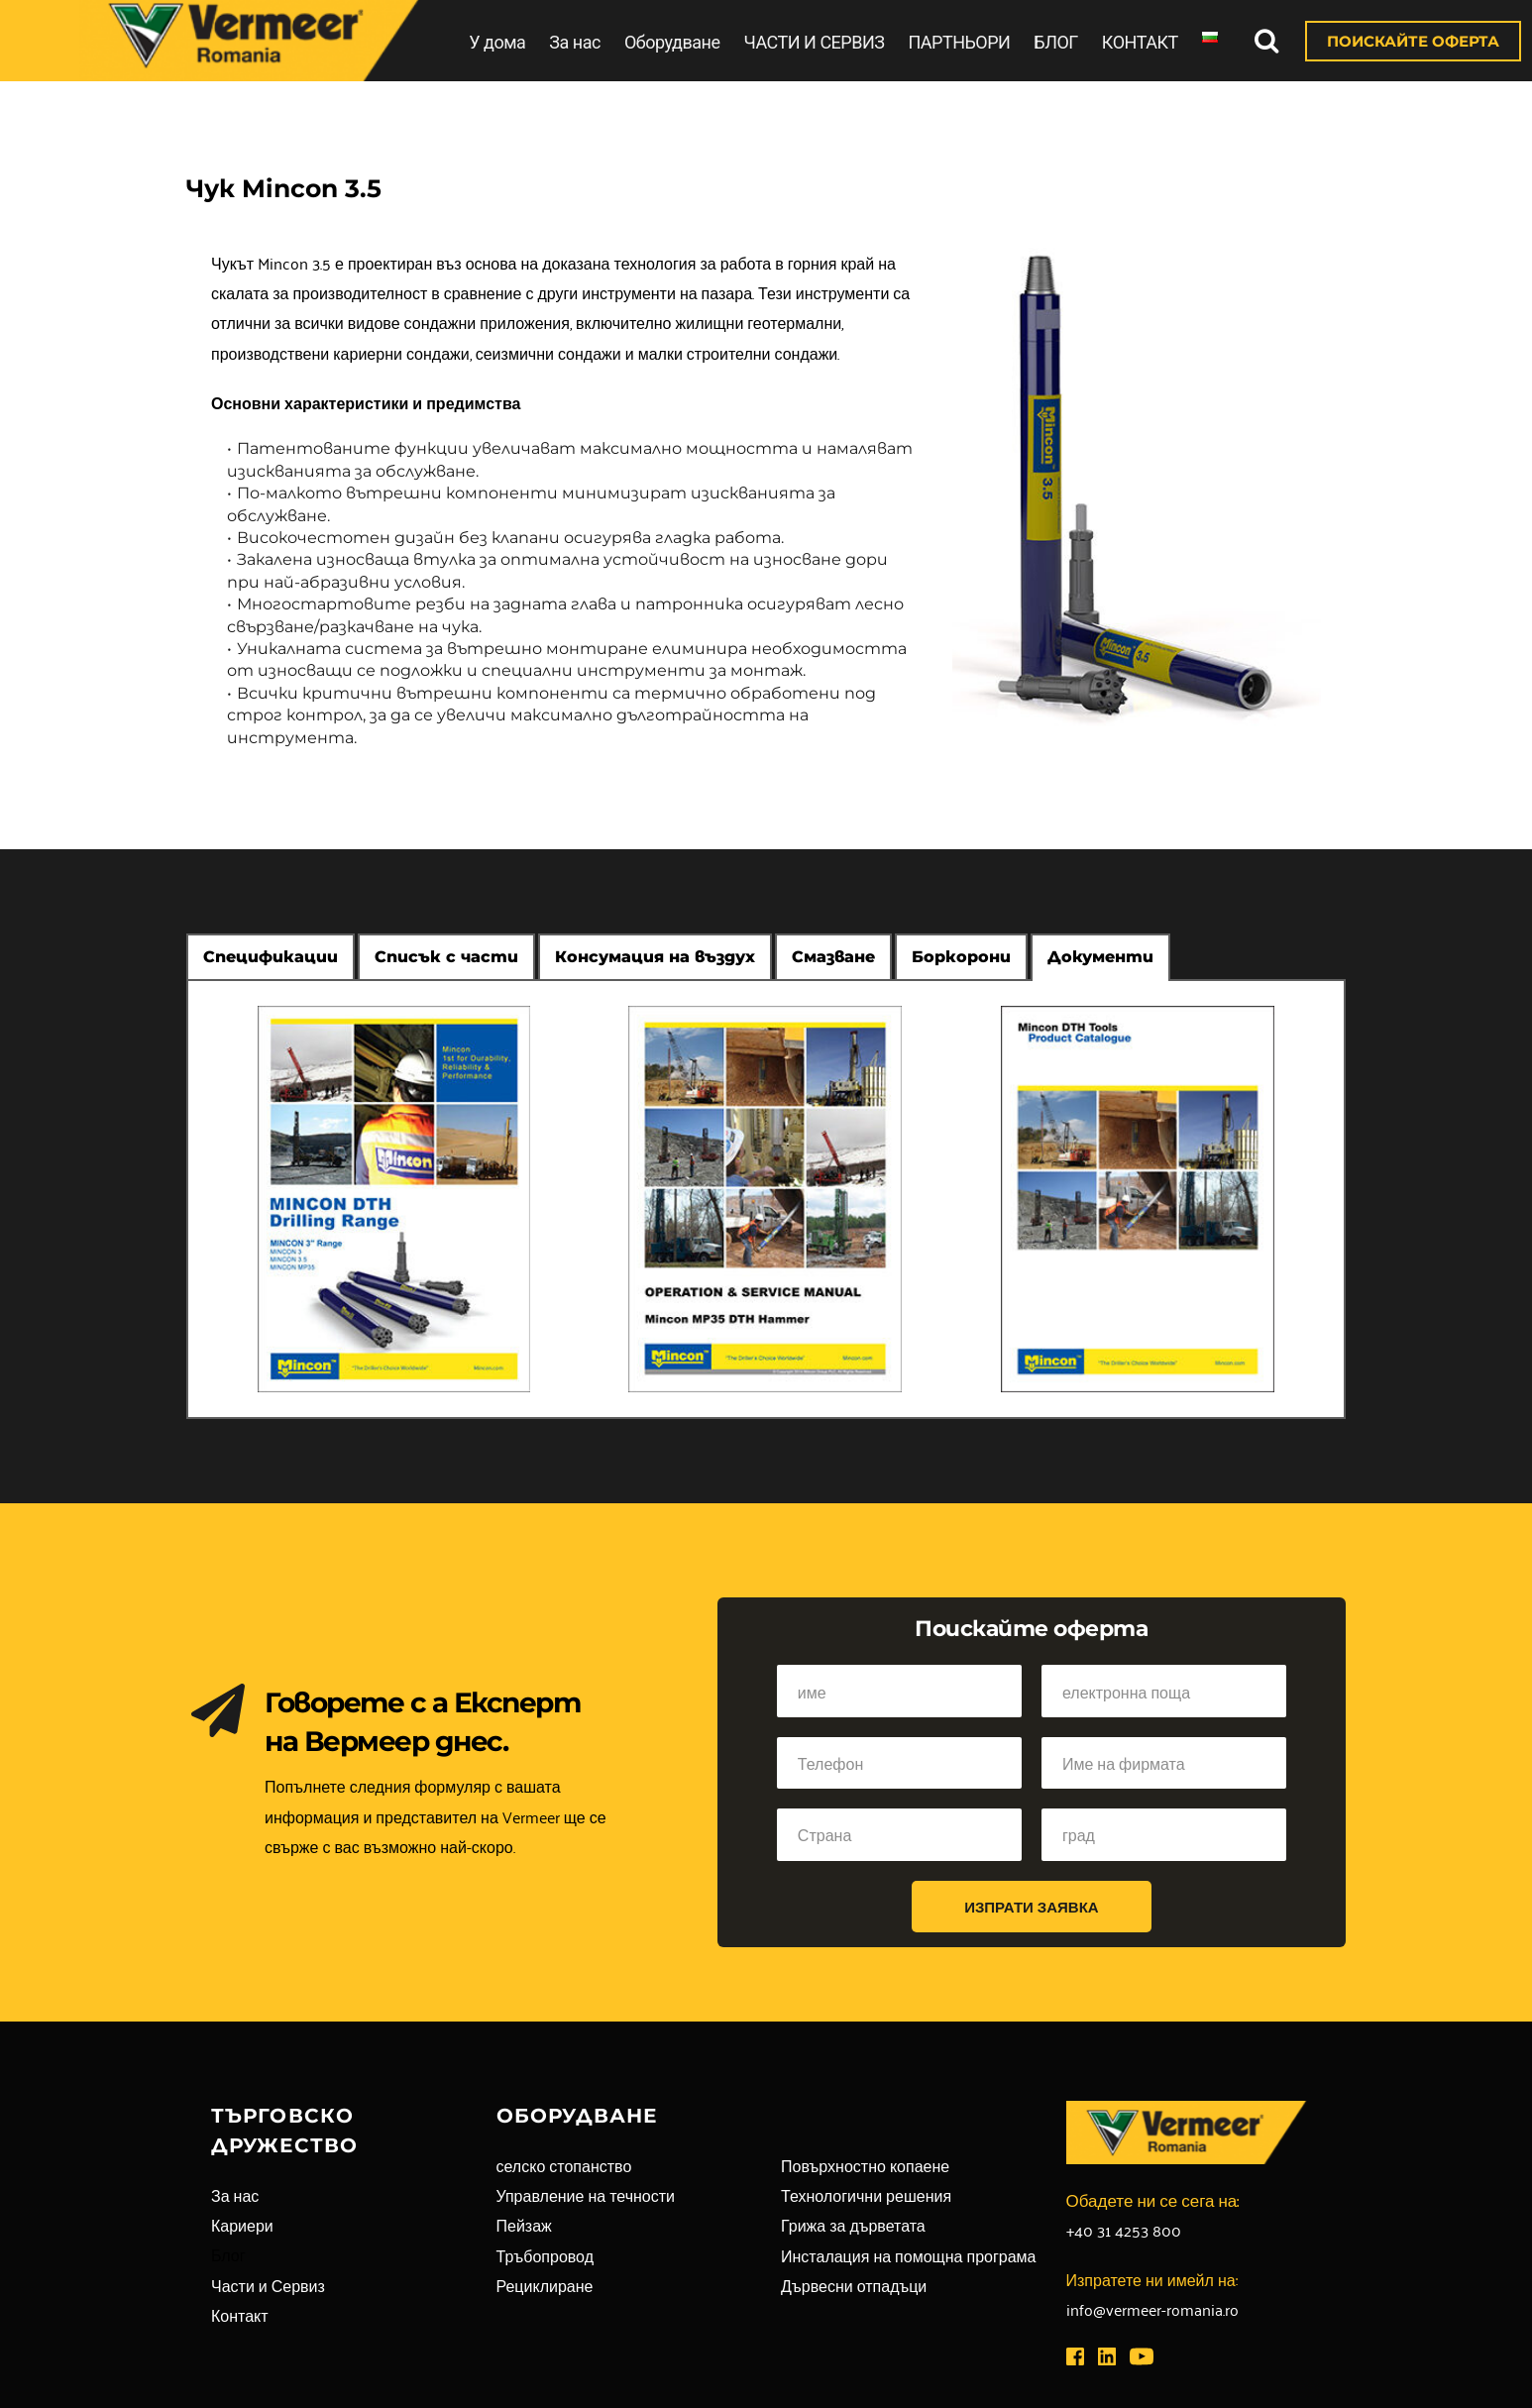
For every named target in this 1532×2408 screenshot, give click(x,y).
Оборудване (672, 42)
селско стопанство (564, 2165)
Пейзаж (524, 2225)
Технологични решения (866, 2195)
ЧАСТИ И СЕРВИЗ (813, 42)
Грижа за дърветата (853, 2225)
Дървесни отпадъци (854, 2285)
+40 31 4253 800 (1123, 2230)
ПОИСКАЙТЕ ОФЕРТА (1413, 41)
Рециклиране (545, 2285)
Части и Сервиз (268, 2285)
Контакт (240, 2315)
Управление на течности (586, 2195)
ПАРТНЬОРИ (959, 42)
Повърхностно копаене (865, 2165)
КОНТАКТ (1140, 42)
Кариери (242, 2225)
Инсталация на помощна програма (908, 2255)
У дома (497, 42)
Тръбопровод (545, 2255)
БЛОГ (1056, 42)
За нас (575, 42)
